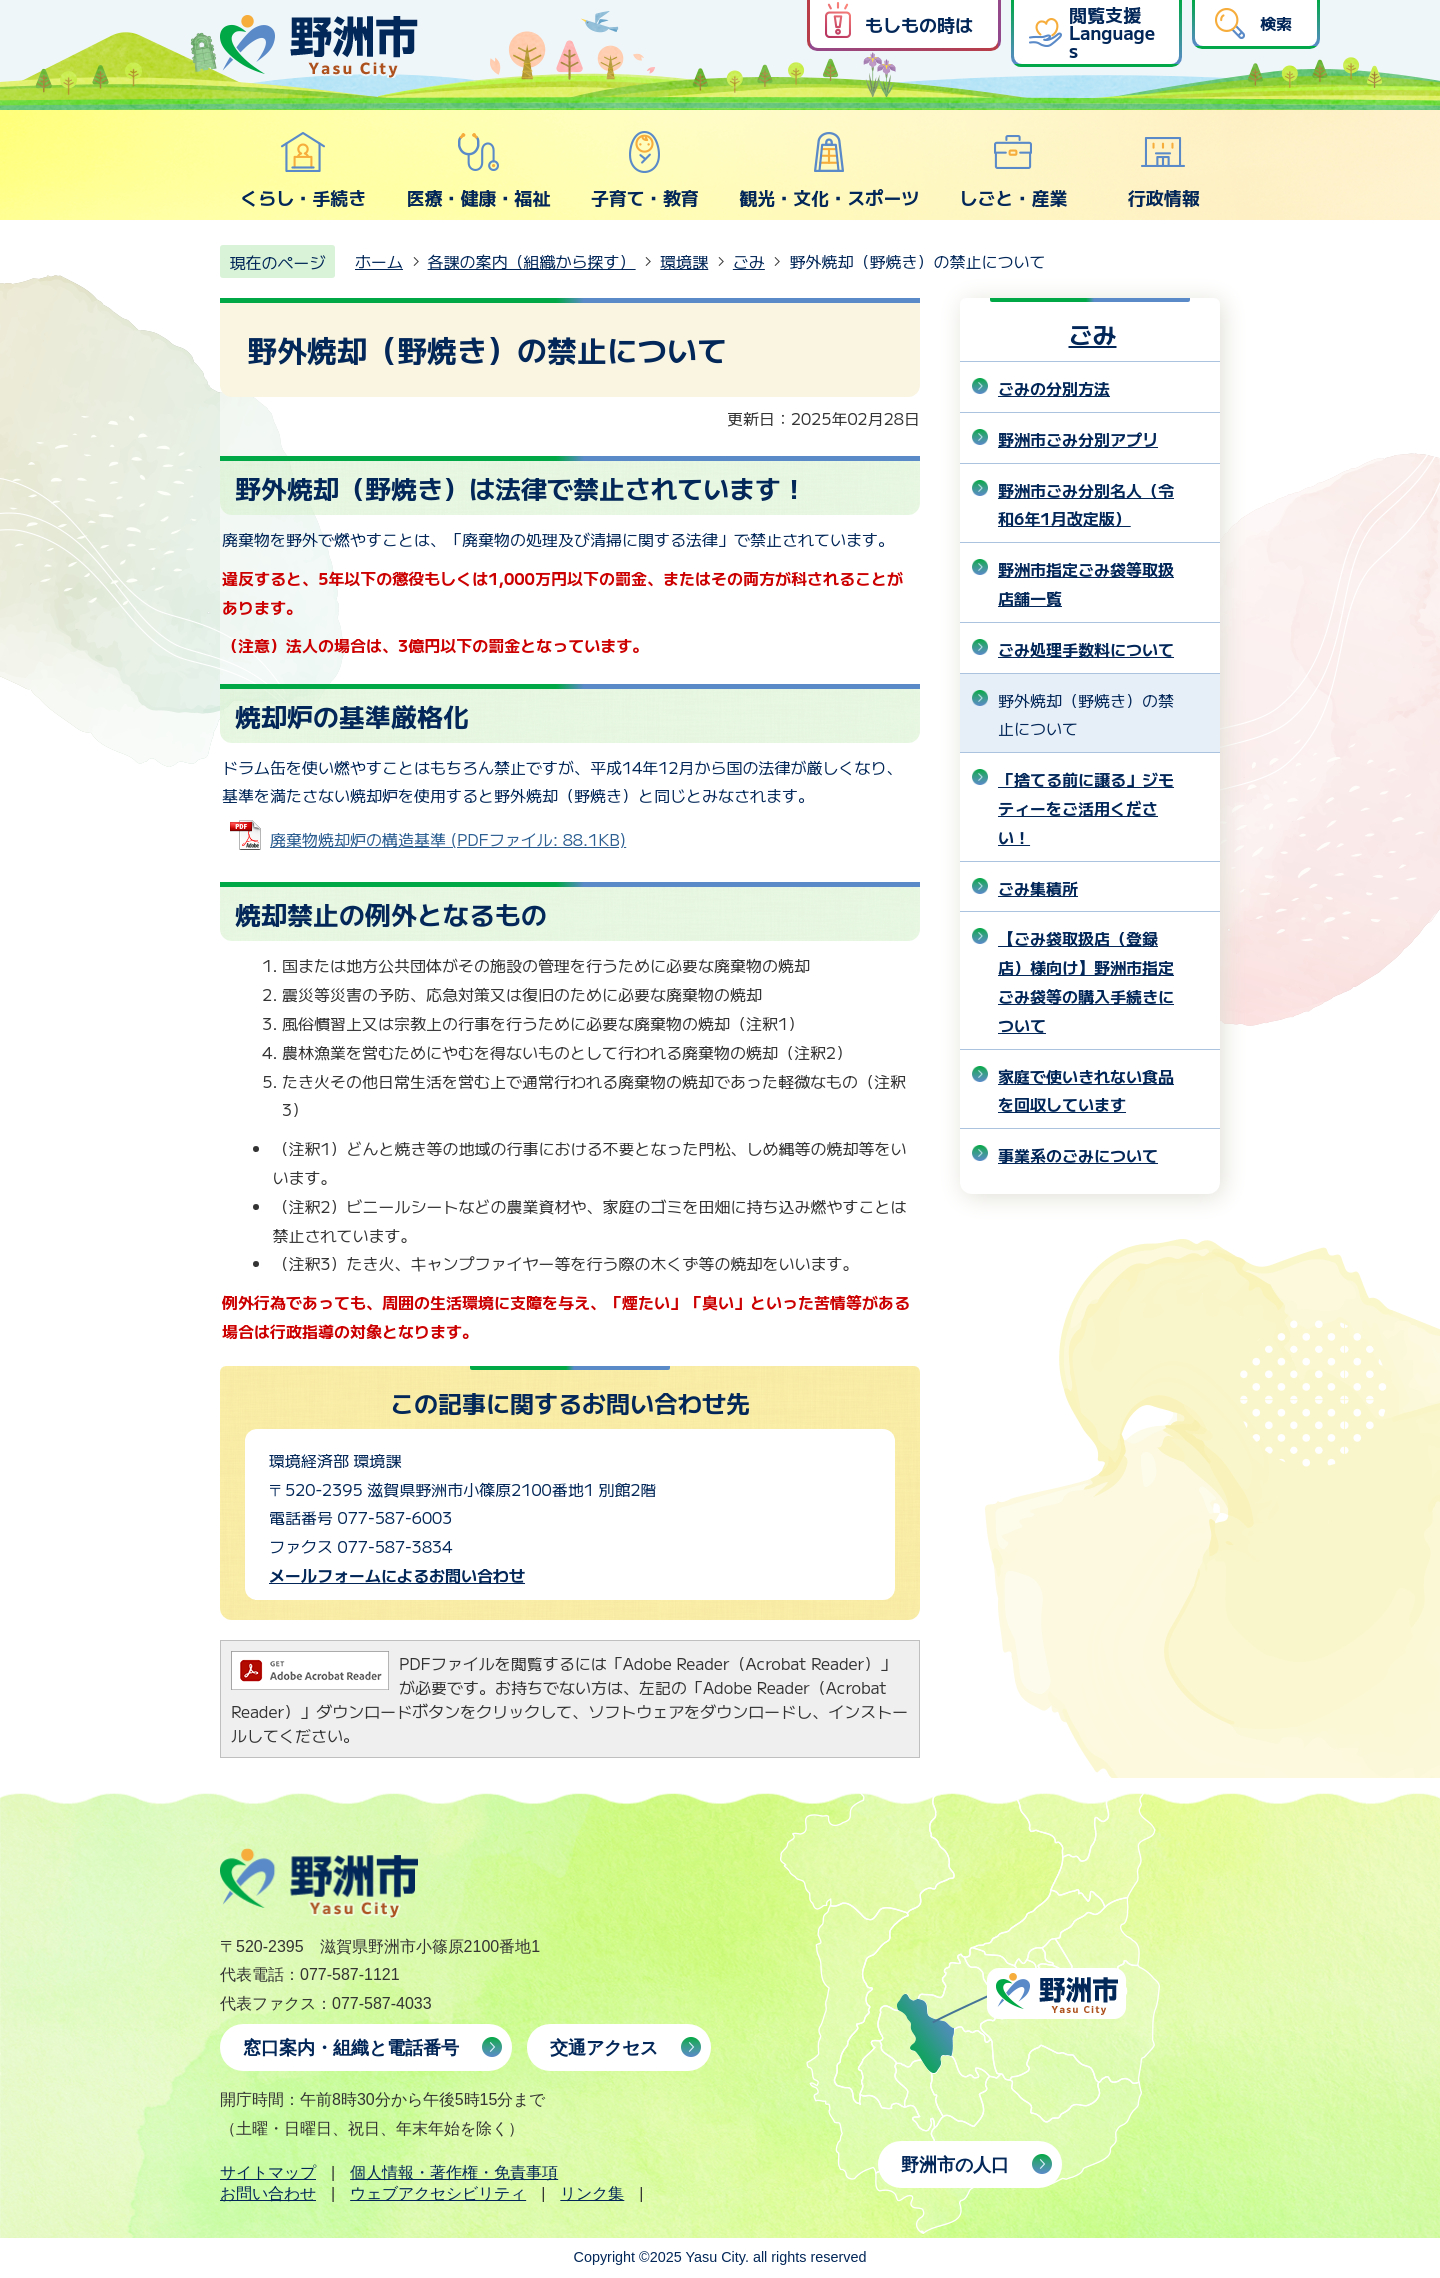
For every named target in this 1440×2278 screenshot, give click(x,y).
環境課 (684, 261)
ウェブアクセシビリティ (438, 2193)
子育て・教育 (645, 170)
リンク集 (592, 2193)
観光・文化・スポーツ (829, 170)
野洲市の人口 (955, 2165)
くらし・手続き (303, 170)
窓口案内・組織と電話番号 (351, 2048)
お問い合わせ (268, 2193)
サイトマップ (268, 2172)
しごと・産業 (1013, 170)
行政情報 (1164, 170)
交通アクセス (604, 2048)
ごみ (749, 261)
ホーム (379, 261)
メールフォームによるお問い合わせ (397, 1575)
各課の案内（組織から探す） (532, 261)
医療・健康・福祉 (478, 170)
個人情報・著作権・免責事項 (454, 2172)
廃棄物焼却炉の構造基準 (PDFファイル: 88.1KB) (448, 839)
